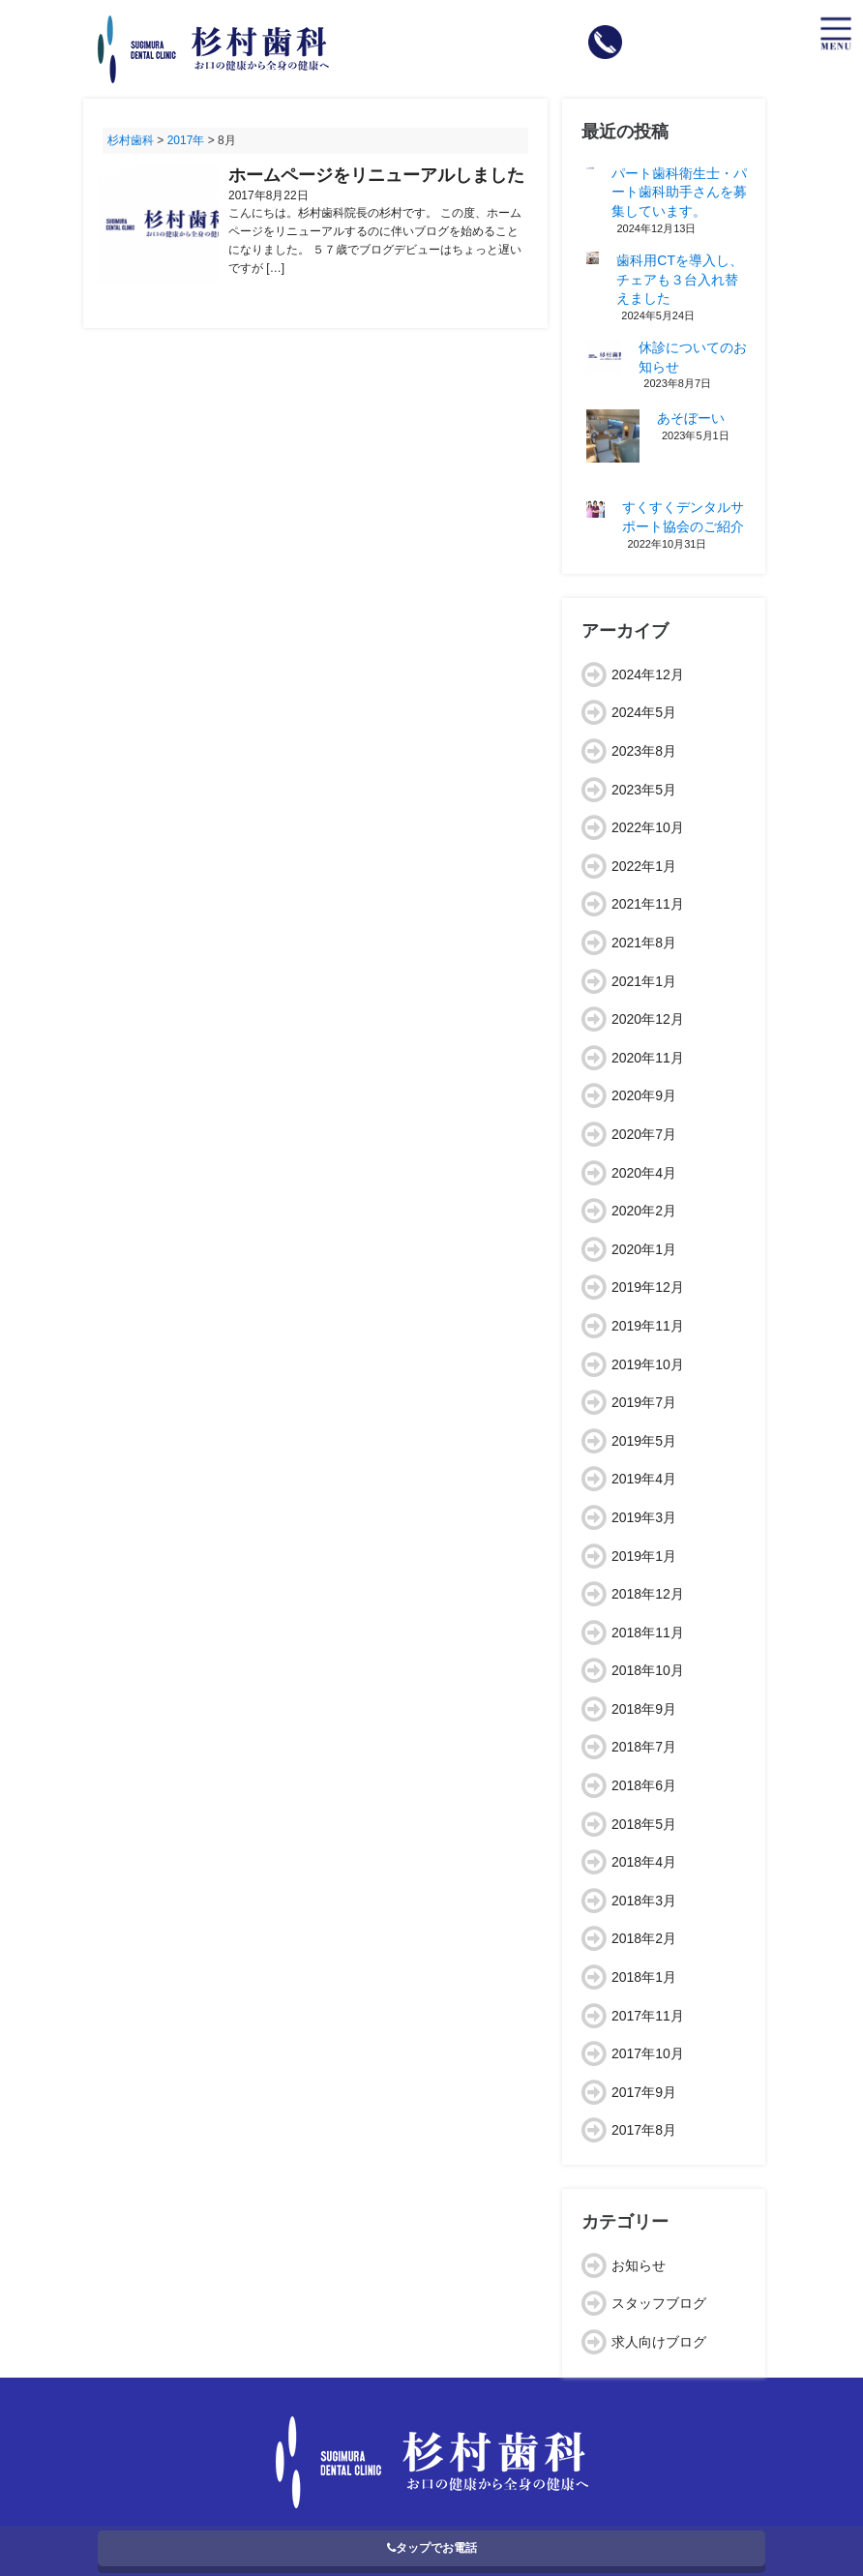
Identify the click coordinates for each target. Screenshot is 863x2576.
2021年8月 (643, 942)
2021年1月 (643, 981)
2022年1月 (643, 866)
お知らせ (638, 2265)
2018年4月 (643, 1862)
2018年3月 (643, 1900)
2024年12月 (647, 674)
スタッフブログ (658, 2303)
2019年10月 (647, 1364)
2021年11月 (647, 904)
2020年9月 (643, 1095)
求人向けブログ (658, 2342)
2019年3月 (643, 1517)
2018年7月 (643, 1746)
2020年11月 (647, 1057)
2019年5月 (643, 1441)
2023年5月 (643, 789)
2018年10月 (647, 1670)
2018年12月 (647, 1594)
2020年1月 (643, 1249)
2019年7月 (643, 1402)
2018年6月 (643, 1785)
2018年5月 (643, 1824)
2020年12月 (647, 1019)
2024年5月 (643, 712)
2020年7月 (643, 1134)
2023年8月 (643, 751)
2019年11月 (647, 1325)
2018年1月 (643, 1977)
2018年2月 (643, 1938)
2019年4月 (643, 1478)
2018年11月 (647, 1632)
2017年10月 (647, 2053)
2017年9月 (643, 2092)
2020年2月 (643, 1210)
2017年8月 (643, 2130)
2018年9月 (643, 1709)
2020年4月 (643, 1173)
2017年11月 (647, 2015)
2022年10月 (647, 827)
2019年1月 (643, 1556)
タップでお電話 (432, 2548)
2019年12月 (647, 1287)
